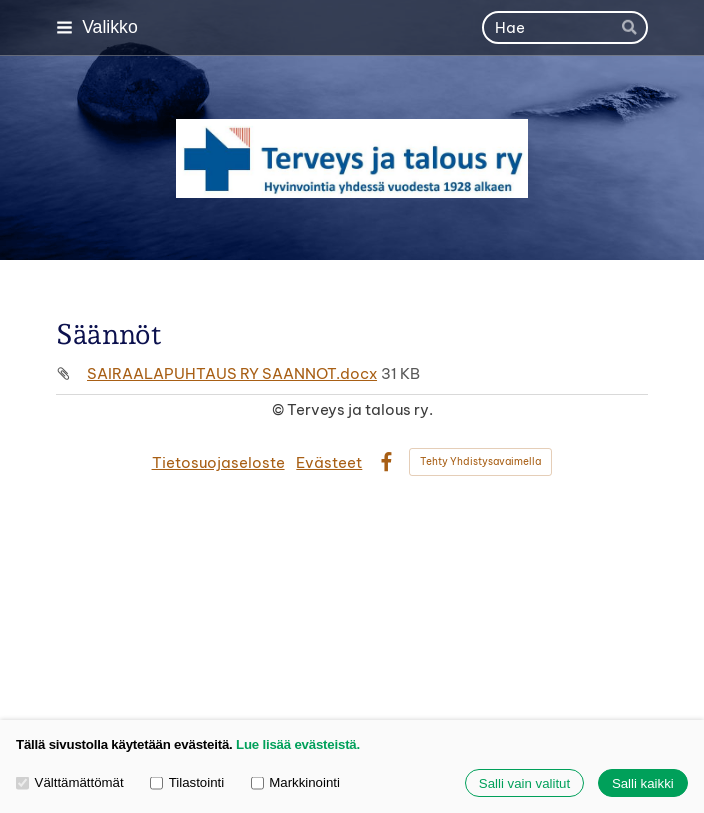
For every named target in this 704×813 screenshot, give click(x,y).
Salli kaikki (643, 783)
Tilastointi (187, 782)
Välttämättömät (70, 782)
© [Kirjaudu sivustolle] (279, 409)
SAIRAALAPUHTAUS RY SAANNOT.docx (232, 373)
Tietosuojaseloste (218, 462)
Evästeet (329, 462)
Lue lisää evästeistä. (298, 744)
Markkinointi (295, 782)
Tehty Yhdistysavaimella (480, 461)
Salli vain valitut (524, 783)
